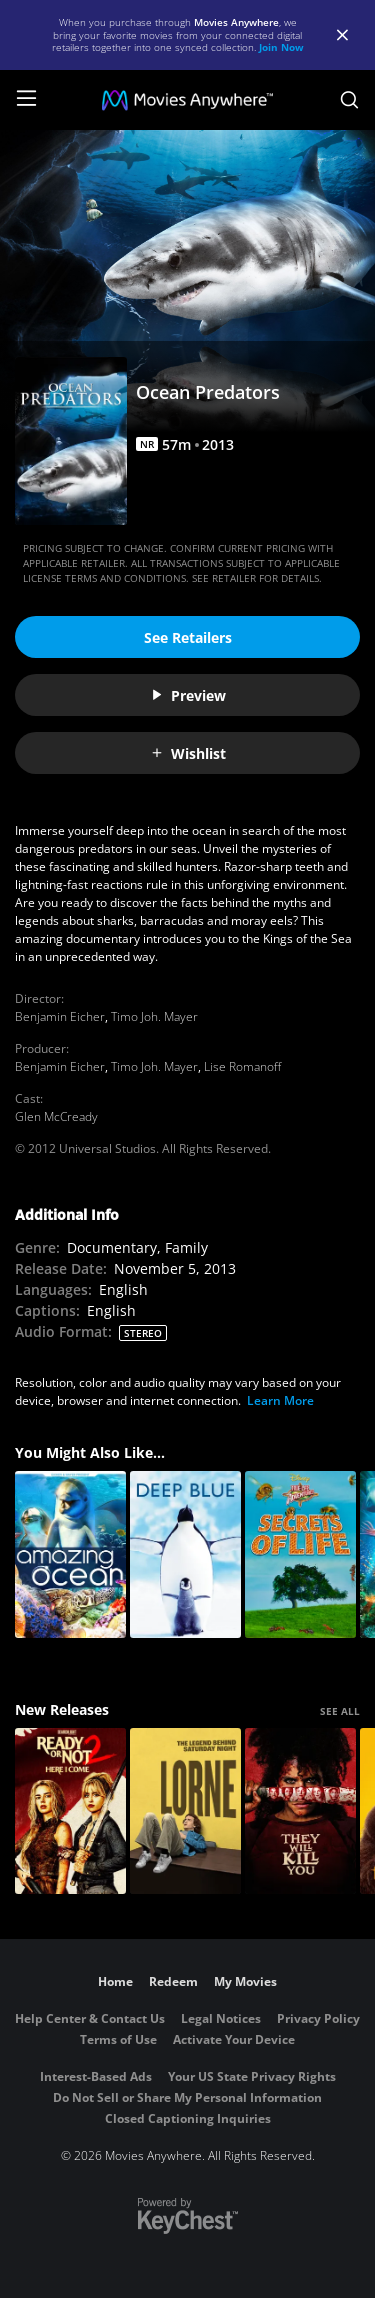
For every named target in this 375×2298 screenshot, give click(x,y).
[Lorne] (185, 1811)
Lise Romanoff (242, 1066)
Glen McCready (56, 1116)
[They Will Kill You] (300, 1811)
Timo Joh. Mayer (154, 1016)
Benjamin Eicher (60, 1016)
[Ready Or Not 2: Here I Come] (70, 1811)
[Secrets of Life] (300, 1554)
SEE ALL (340, 1711)
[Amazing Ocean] (70, 1554)
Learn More (280, 1400)
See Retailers (188, 637)
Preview (188, 695)
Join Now (281, 47)
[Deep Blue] (185, 1554)
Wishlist (188, 753)
